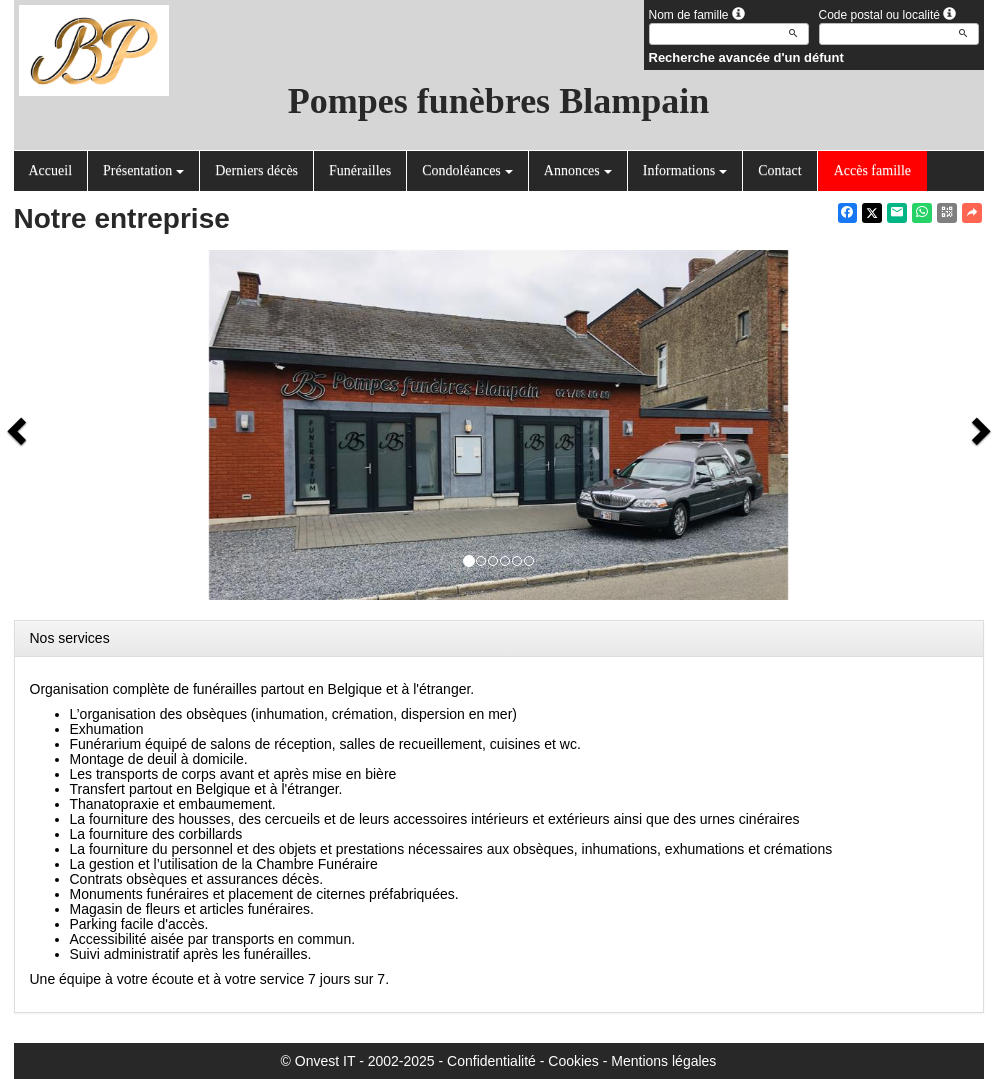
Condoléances (467, 170)
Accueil (51, 170)
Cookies (573, 1061)
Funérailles (360, 170)
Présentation (143, 170)
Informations (685, 170)
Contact (780, 170)
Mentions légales (663, 1061)
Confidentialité (491, 1061)
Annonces (578, 170)
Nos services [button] (70, 638)
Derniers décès (256, 170)
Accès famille (872, 170)
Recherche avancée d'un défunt (746, 57)
